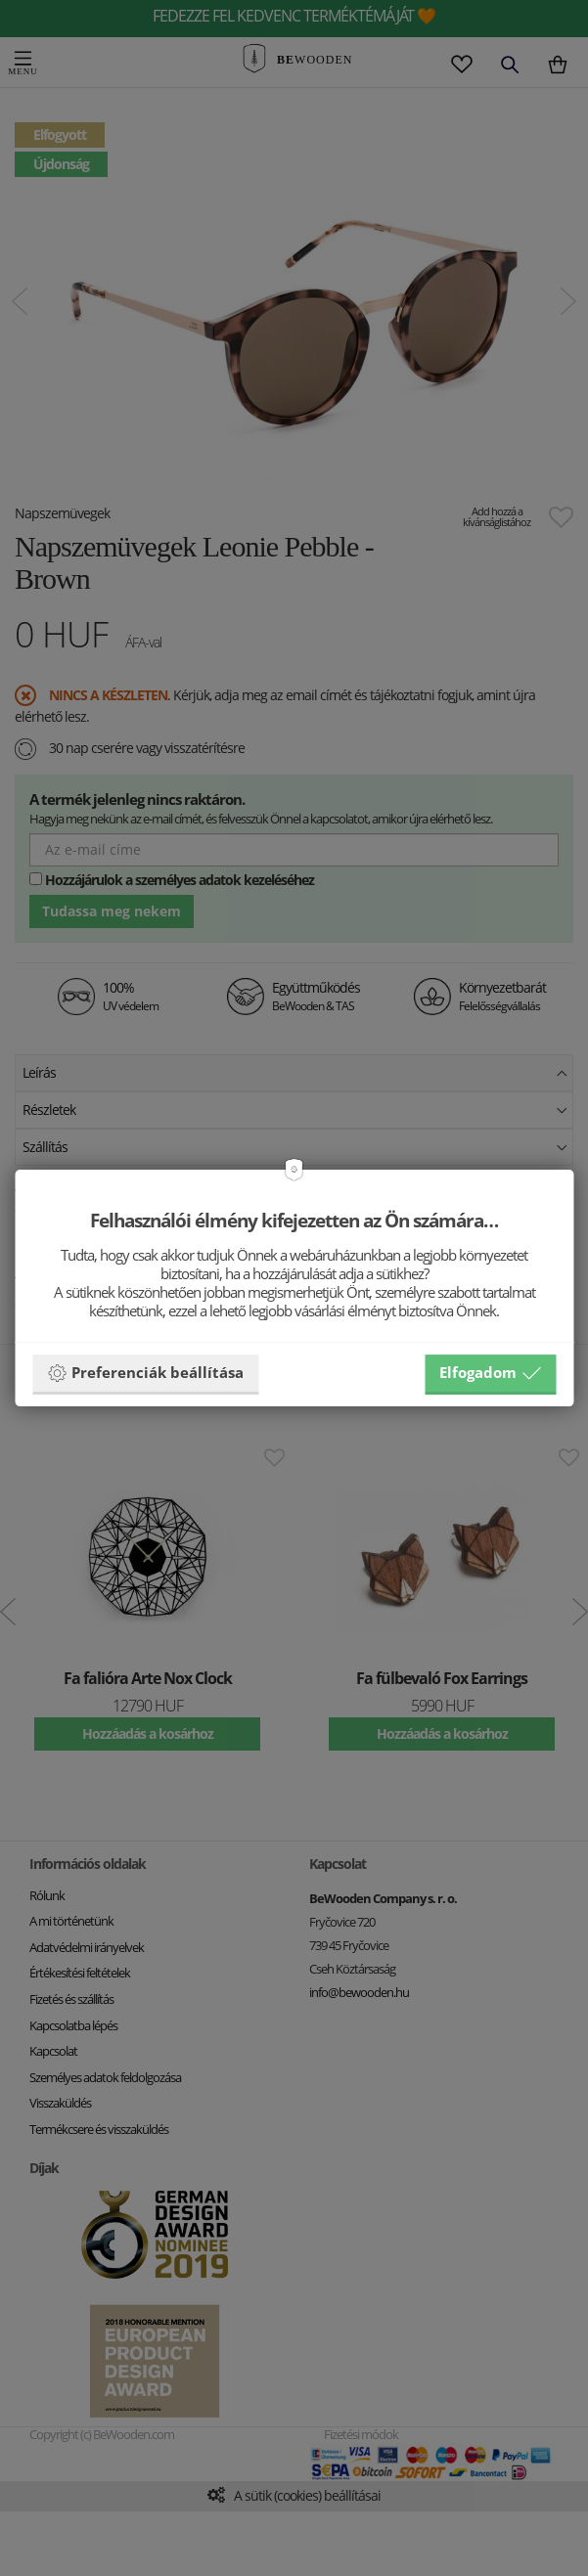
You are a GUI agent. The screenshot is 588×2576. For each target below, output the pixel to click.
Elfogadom (490, 1373)
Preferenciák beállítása (145, 1373)
